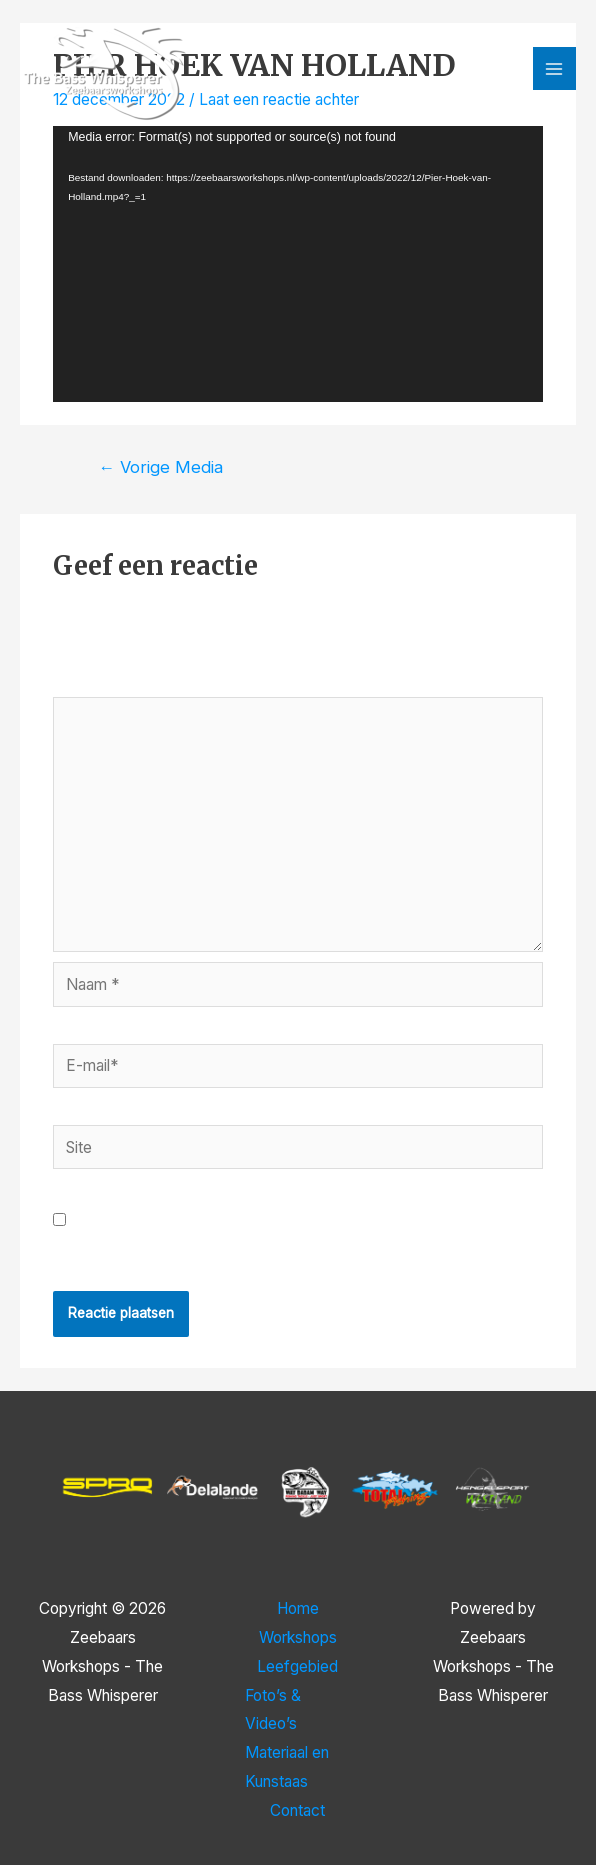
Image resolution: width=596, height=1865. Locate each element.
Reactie (85, 681)
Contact (297, 1810)
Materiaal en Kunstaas (287, 1767)
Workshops (298, 1637)
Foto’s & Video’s (273, 1710)
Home (298, 1608)
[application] (298, 263)
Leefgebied (297, 1666)
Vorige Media (160, 467)
